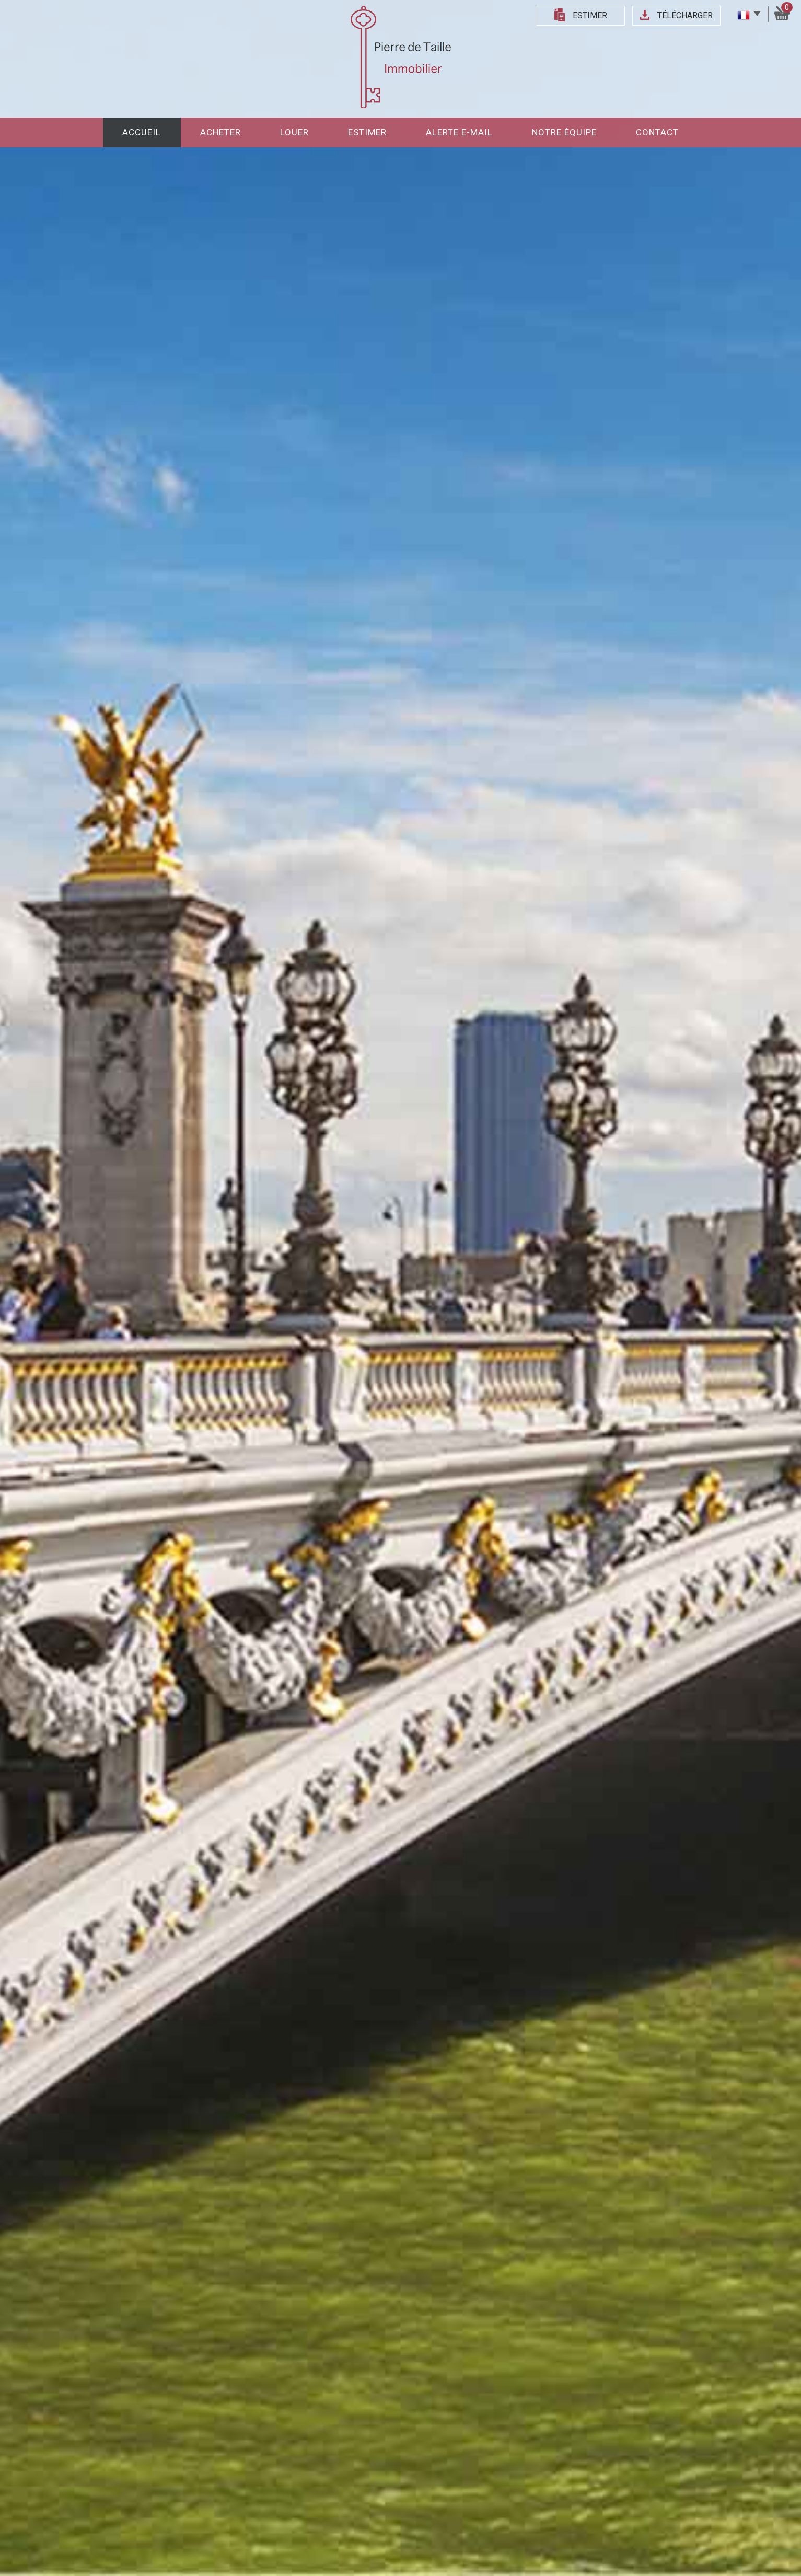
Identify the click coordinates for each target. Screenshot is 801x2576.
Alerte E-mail (459, 132)
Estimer (590, 15)
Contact (657, 132)
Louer (294, 132)
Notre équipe (564, 132)
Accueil (141, 132)
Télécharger (685, 15)
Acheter (220, 132)
